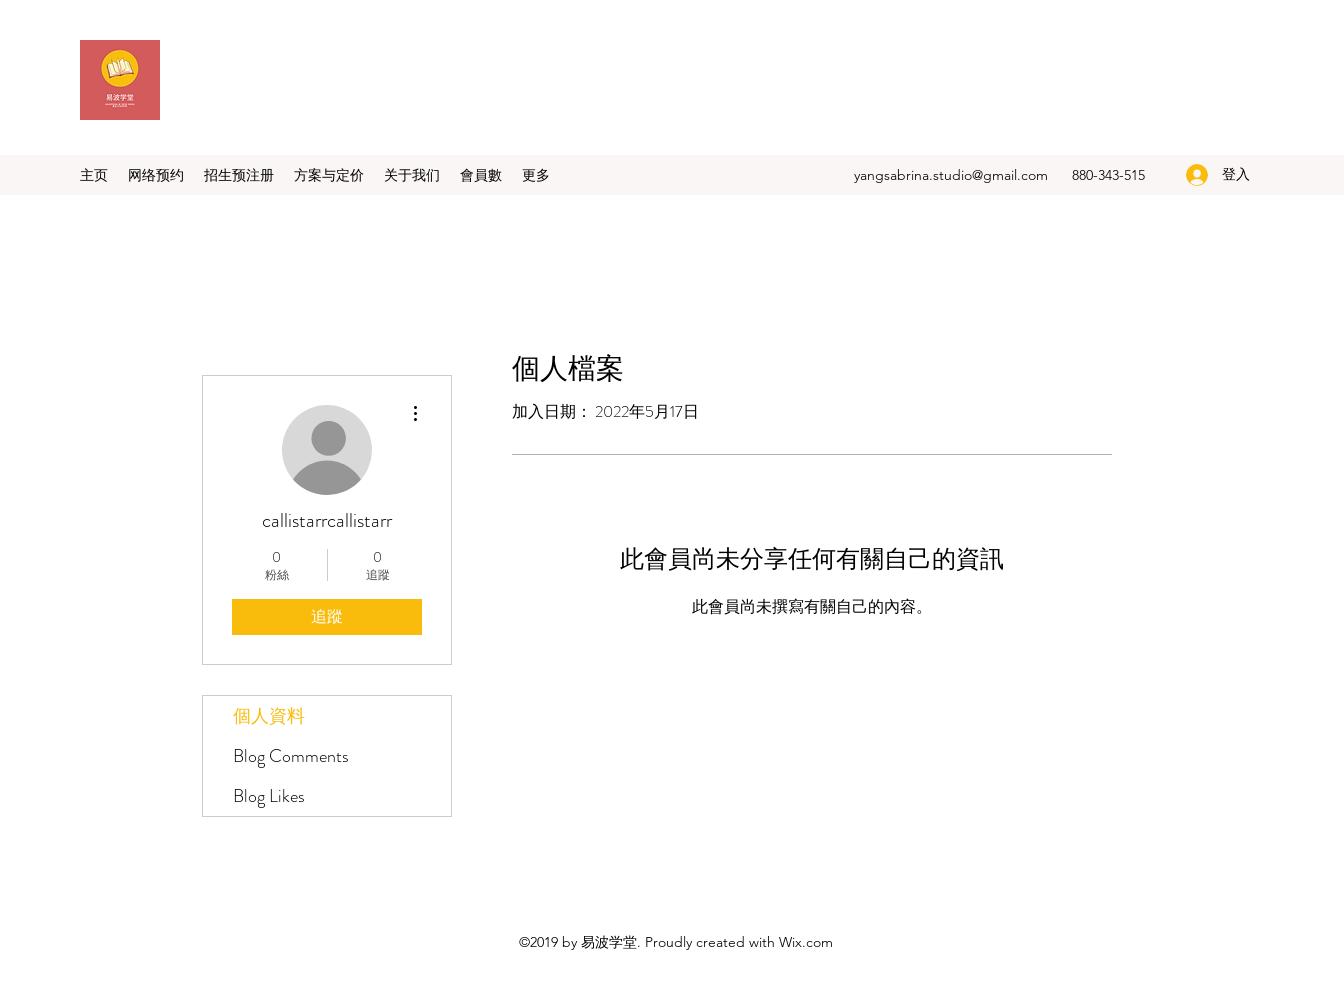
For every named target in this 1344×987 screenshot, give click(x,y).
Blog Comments (291, 756)
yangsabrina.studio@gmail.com (951, 175)
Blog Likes (269, 796)
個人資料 (269, 716)
